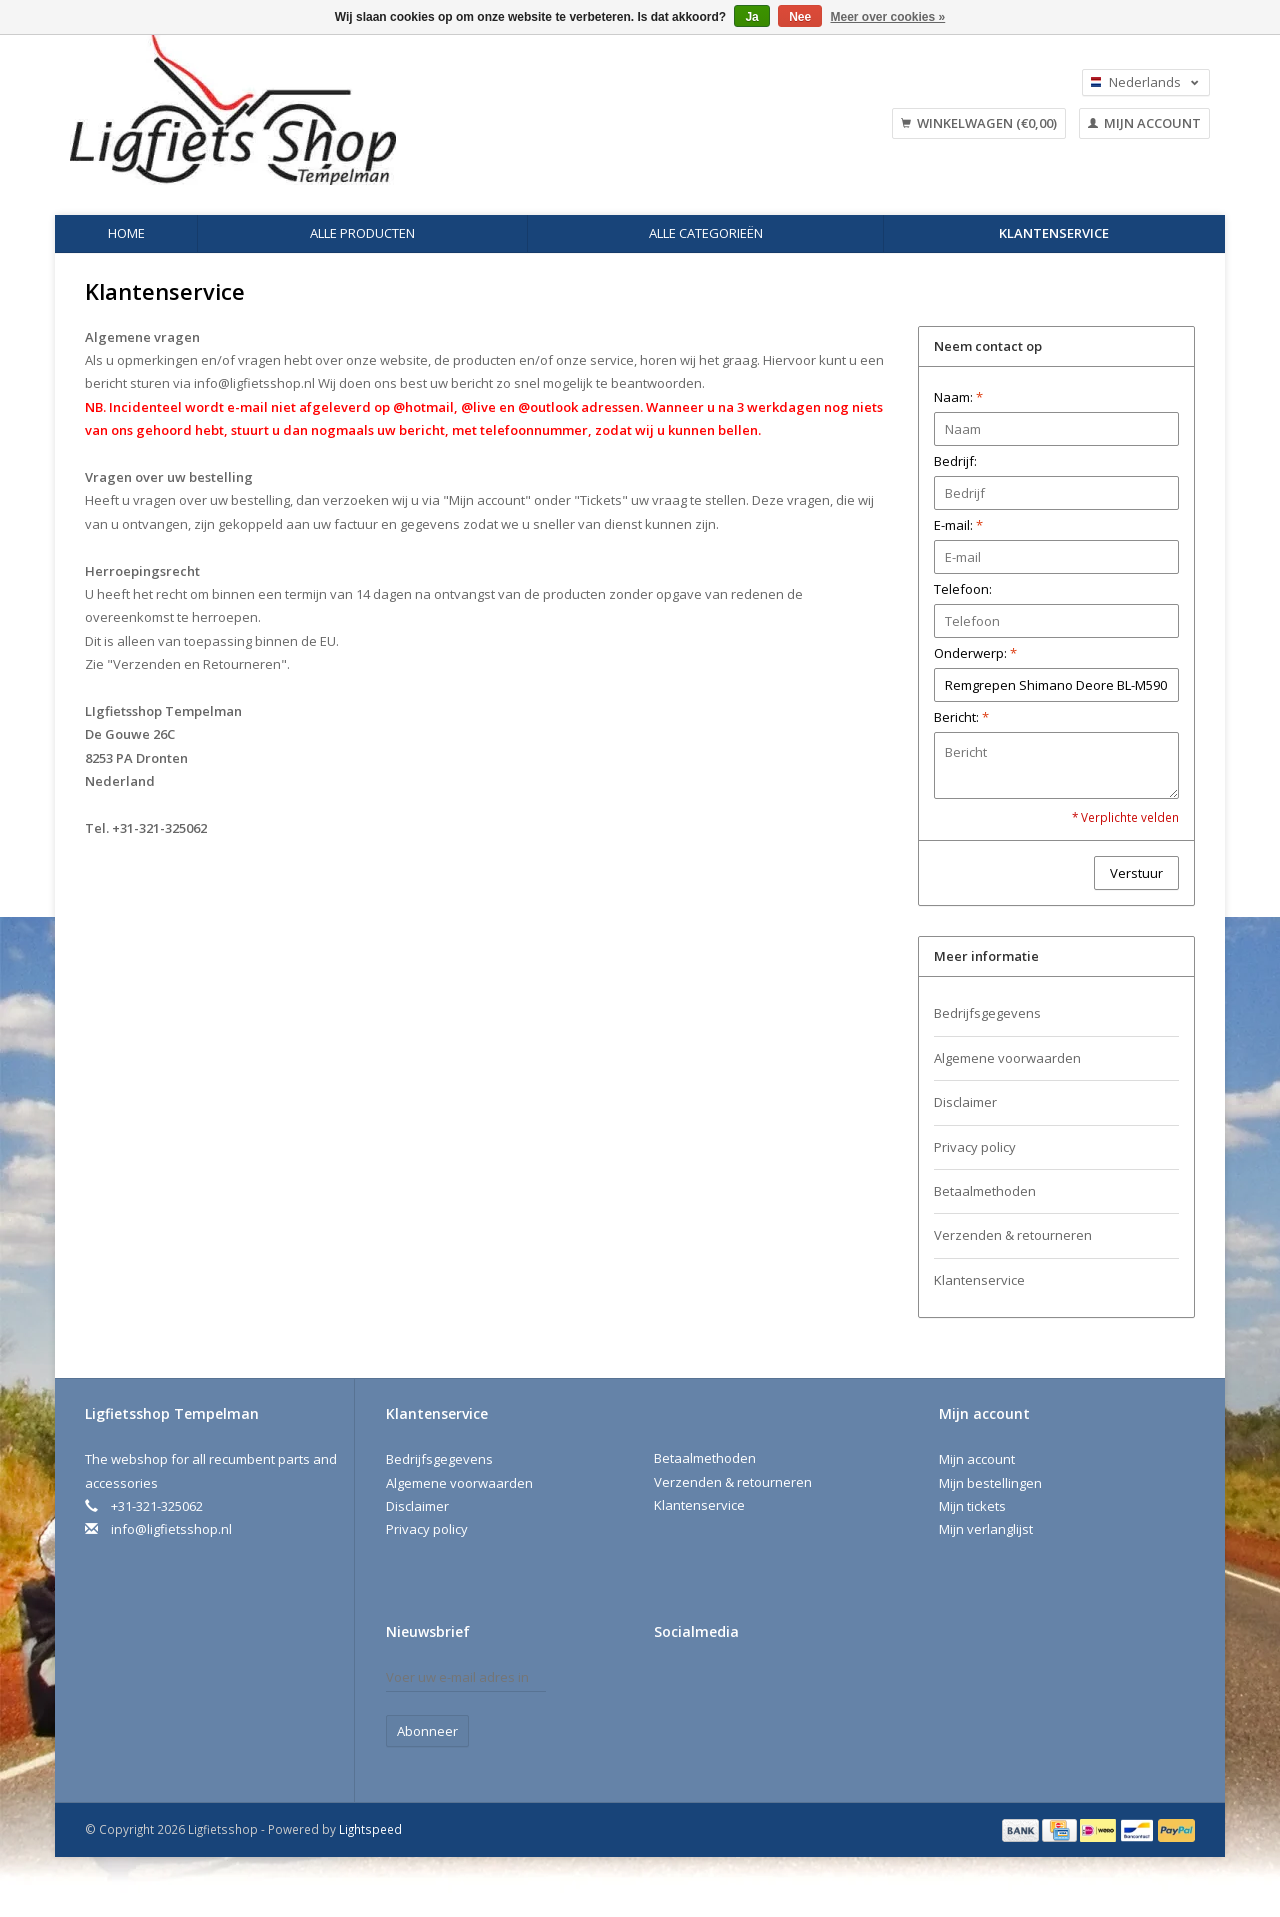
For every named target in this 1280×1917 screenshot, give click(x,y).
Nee (800, 17)
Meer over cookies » (888, 17)
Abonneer (427, 1731)
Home (126, 233)
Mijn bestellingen (990, 1483)
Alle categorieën (706, 233)
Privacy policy (975, 1147)
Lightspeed (370, 1829)
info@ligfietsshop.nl (254, 383)
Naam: (958, 397)
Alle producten (362, 233)
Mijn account (1144, 123)
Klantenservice (1054, 233)
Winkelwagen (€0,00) (979, 123)
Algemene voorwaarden (1007, 1058)
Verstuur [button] (1136, 873)
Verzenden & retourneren (1013, 1235)
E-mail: (958, 525)
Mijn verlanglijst (986, 1529)
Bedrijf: (955, 461)
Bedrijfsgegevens (987, 1013)
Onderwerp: (975, 653)
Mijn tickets (972, 1506)
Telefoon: (963, 589)
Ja (751, 17)
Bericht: (961, 717)
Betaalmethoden (985, 1191)
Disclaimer (965, 1102)
